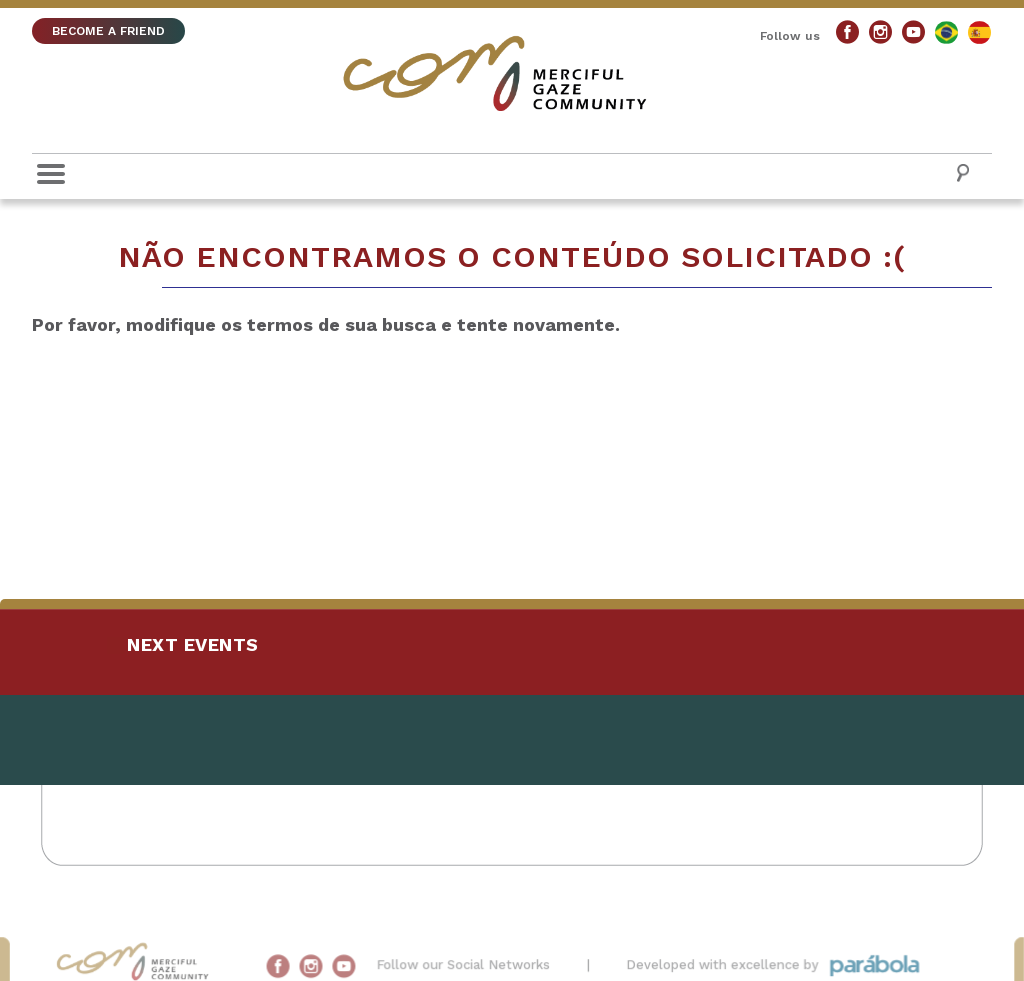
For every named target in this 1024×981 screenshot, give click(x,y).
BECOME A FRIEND (108, 31)
